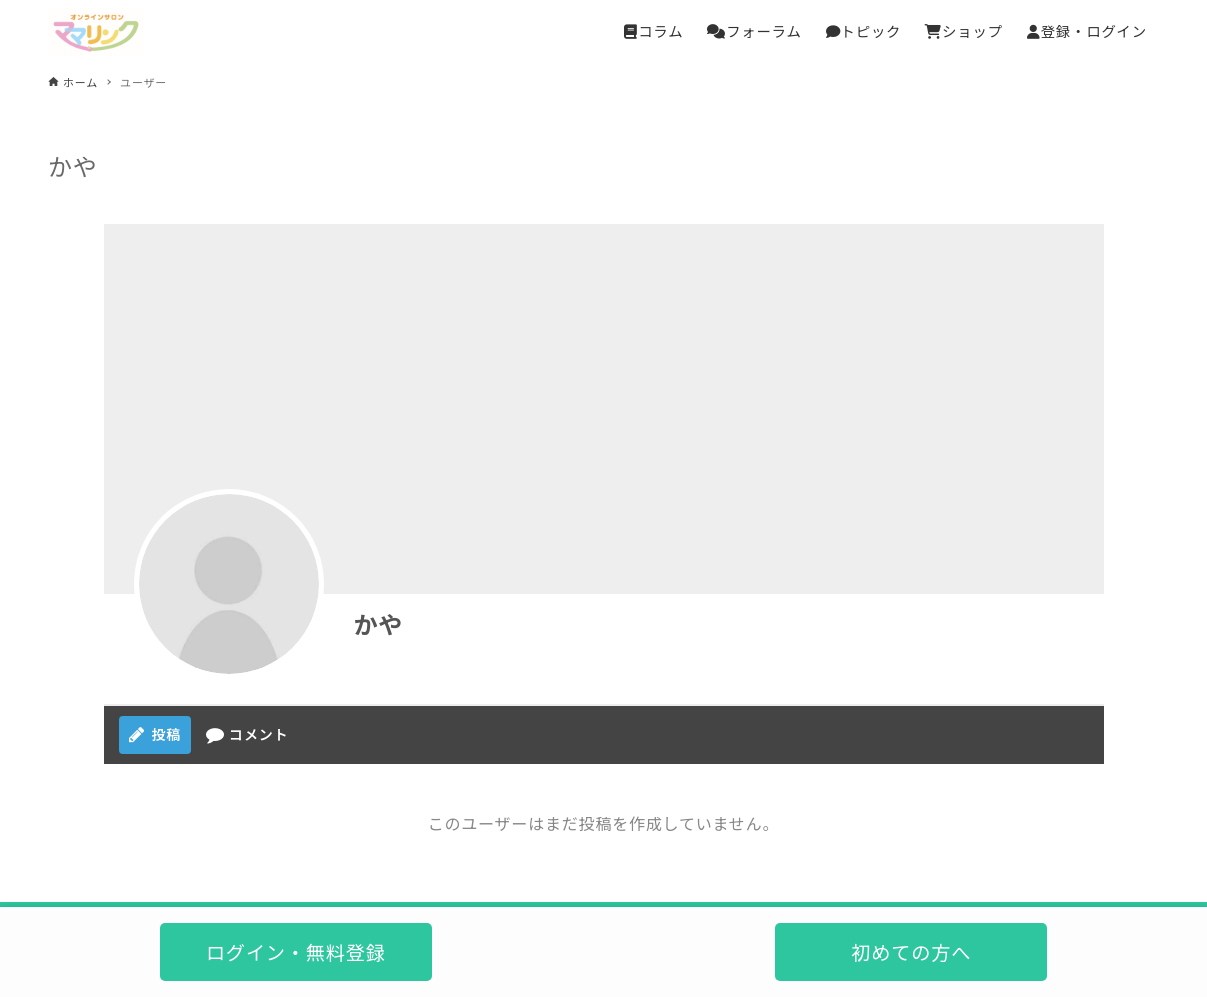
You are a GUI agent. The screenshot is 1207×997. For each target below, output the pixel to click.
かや (379, 623)
